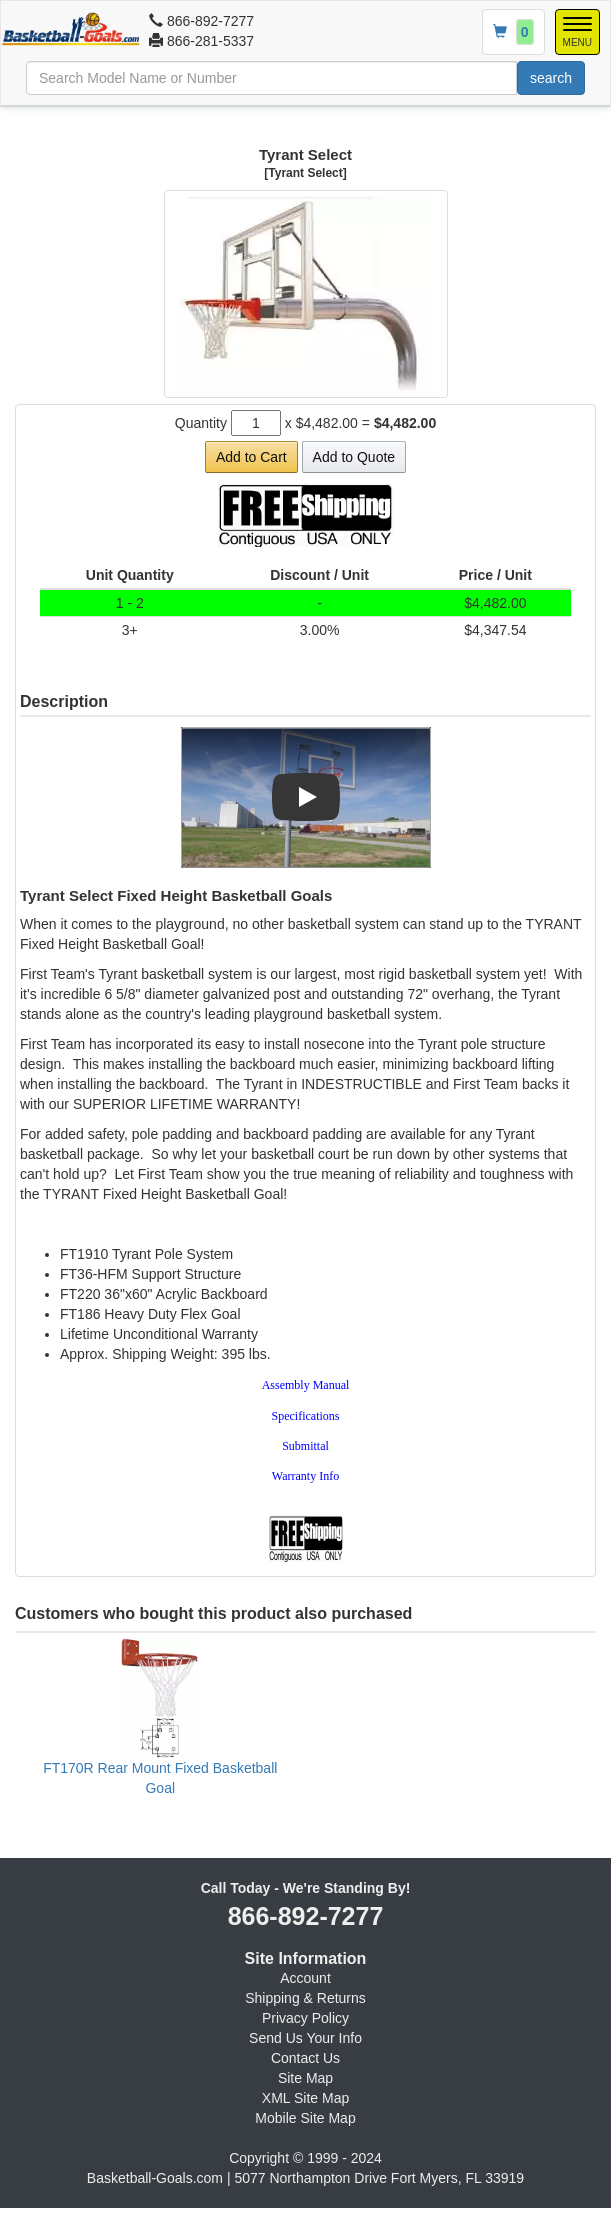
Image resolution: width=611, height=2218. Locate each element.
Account (305, 1978)
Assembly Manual (306, 1385)
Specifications (306, 1416)
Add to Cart (251, 457)
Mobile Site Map (305, 2118)
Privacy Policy (305, 2018)
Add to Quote (354, 457)
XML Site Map (305, 2098)
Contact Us (305, 2058)
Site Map (305, 2078)
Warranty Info (305, 1476)
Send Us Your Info (305, 2038)
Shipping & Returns (305, 1998)
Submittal (305, 1446)
